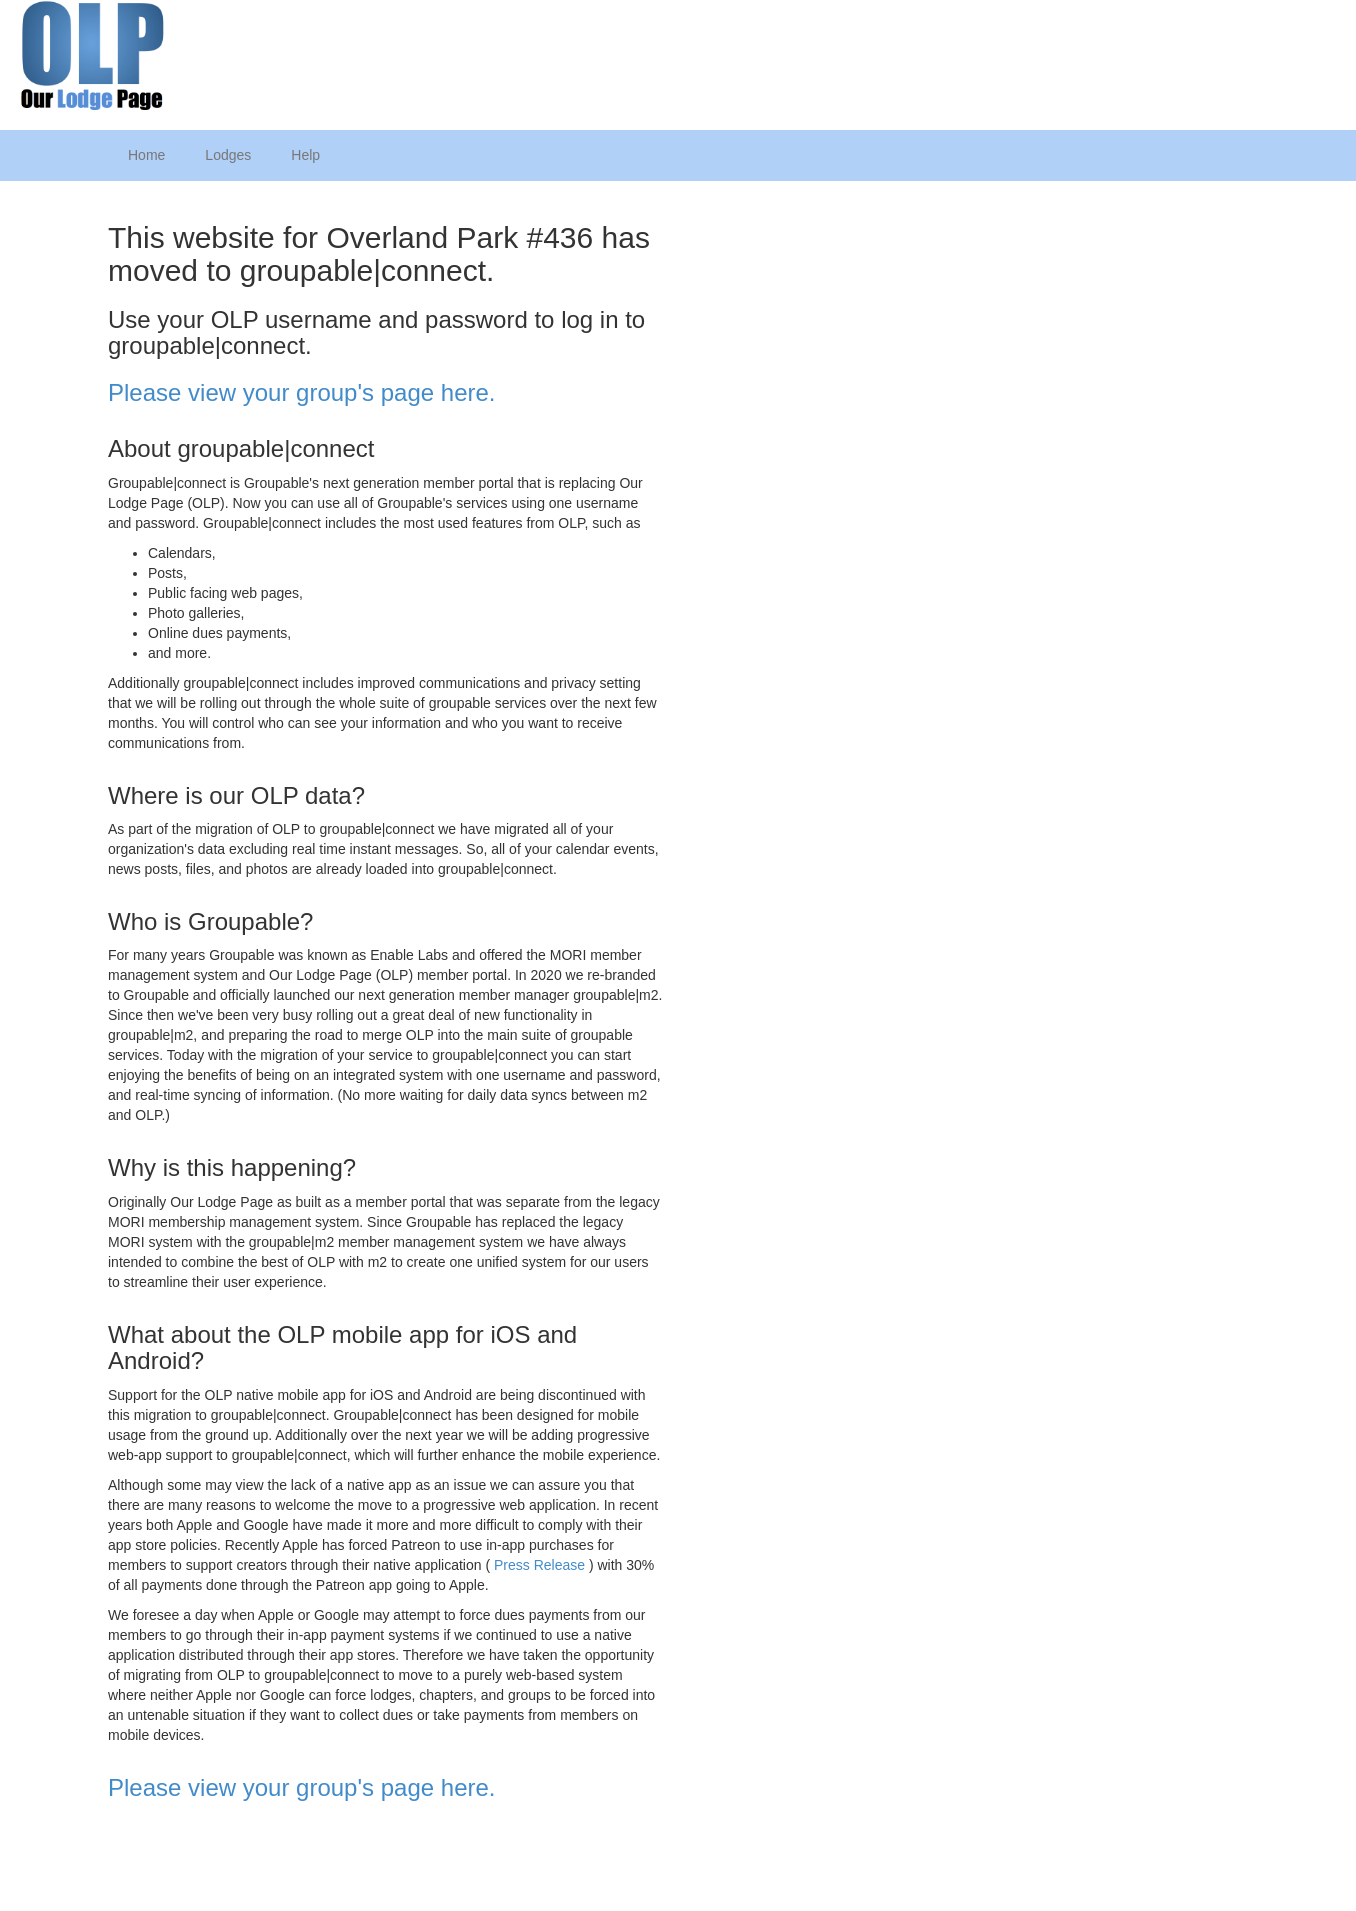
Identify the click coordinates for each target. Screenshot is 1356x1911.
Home (146, 155)
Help (305, 155)
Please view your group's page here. (301, 392)
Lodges (228, 155)
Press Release (539, 1565)
